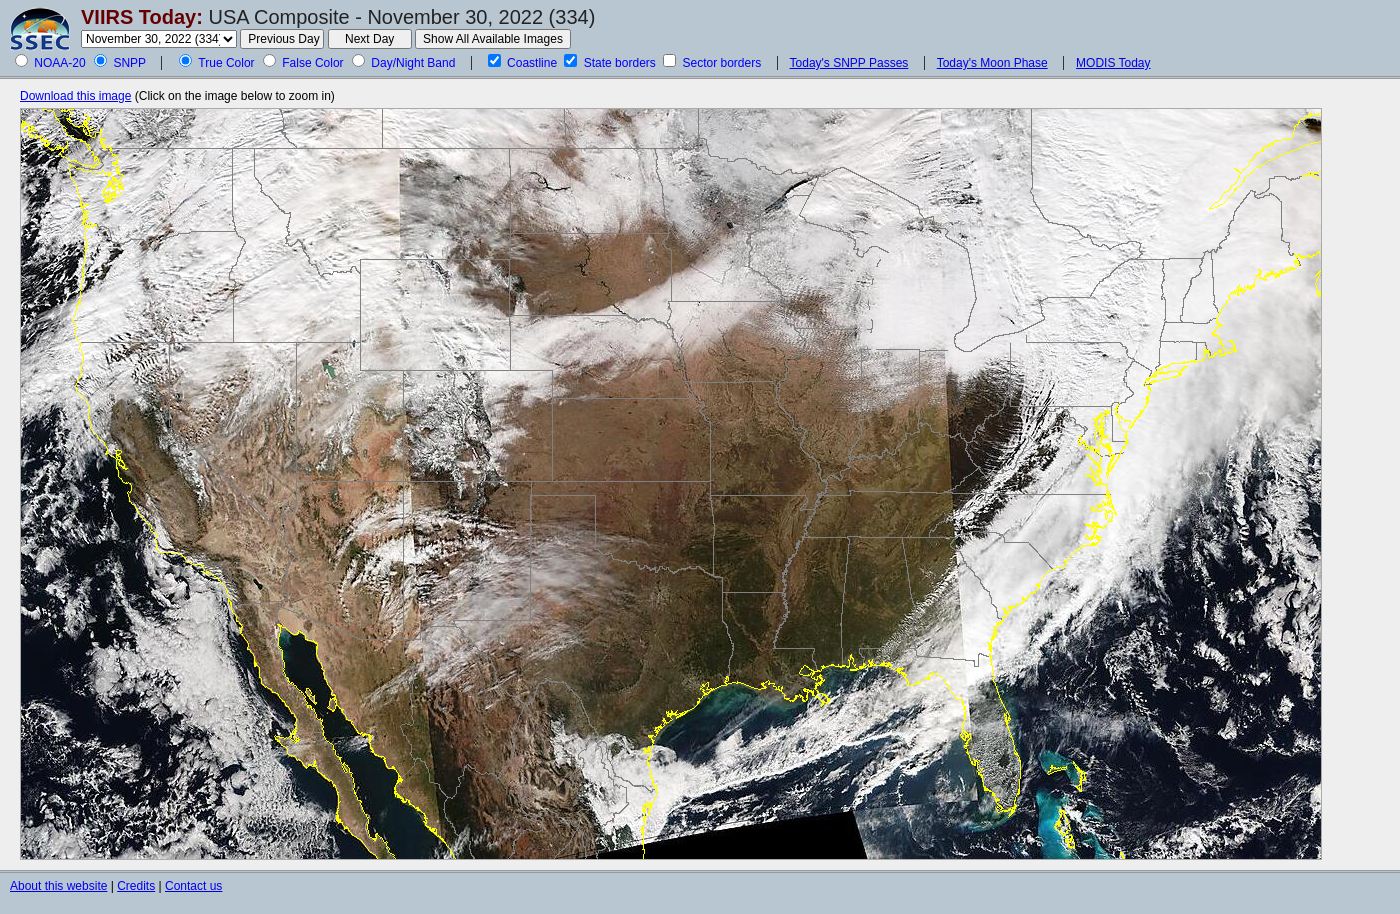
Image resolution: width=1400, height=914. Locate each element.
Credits (136, 886)
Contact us (193, 886)
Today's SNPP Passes (849, 63)
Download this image (75, 96)
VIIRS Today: (142, 17)
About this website (58, 886)
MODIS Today (1113, 63)
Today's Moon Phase (992, 63)
